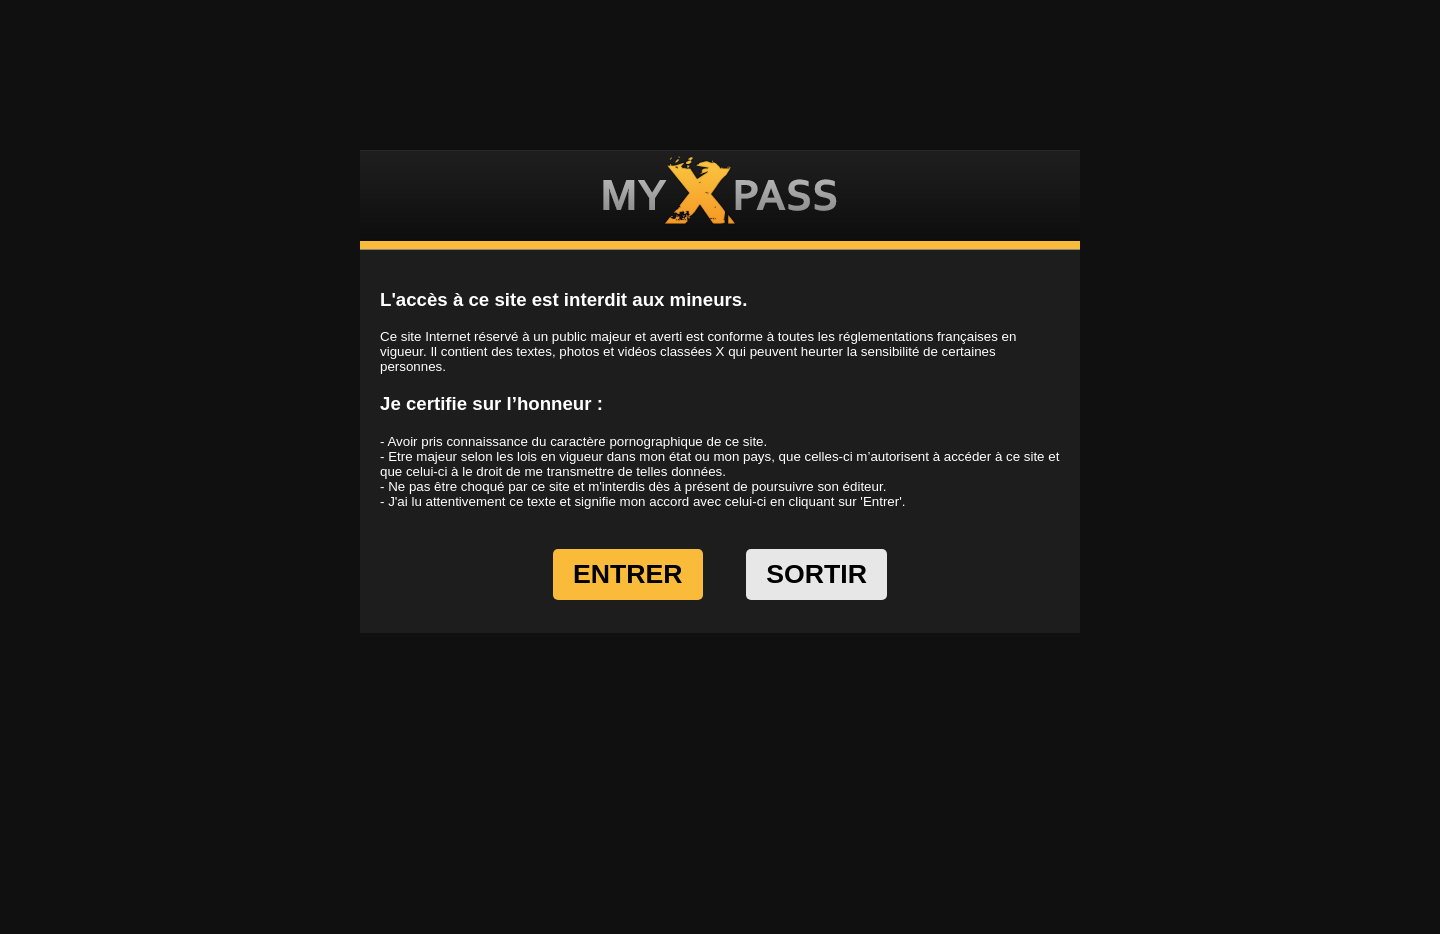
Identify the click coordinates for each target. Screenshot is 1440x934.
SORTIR (816, 574)
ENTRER (628, 574)
